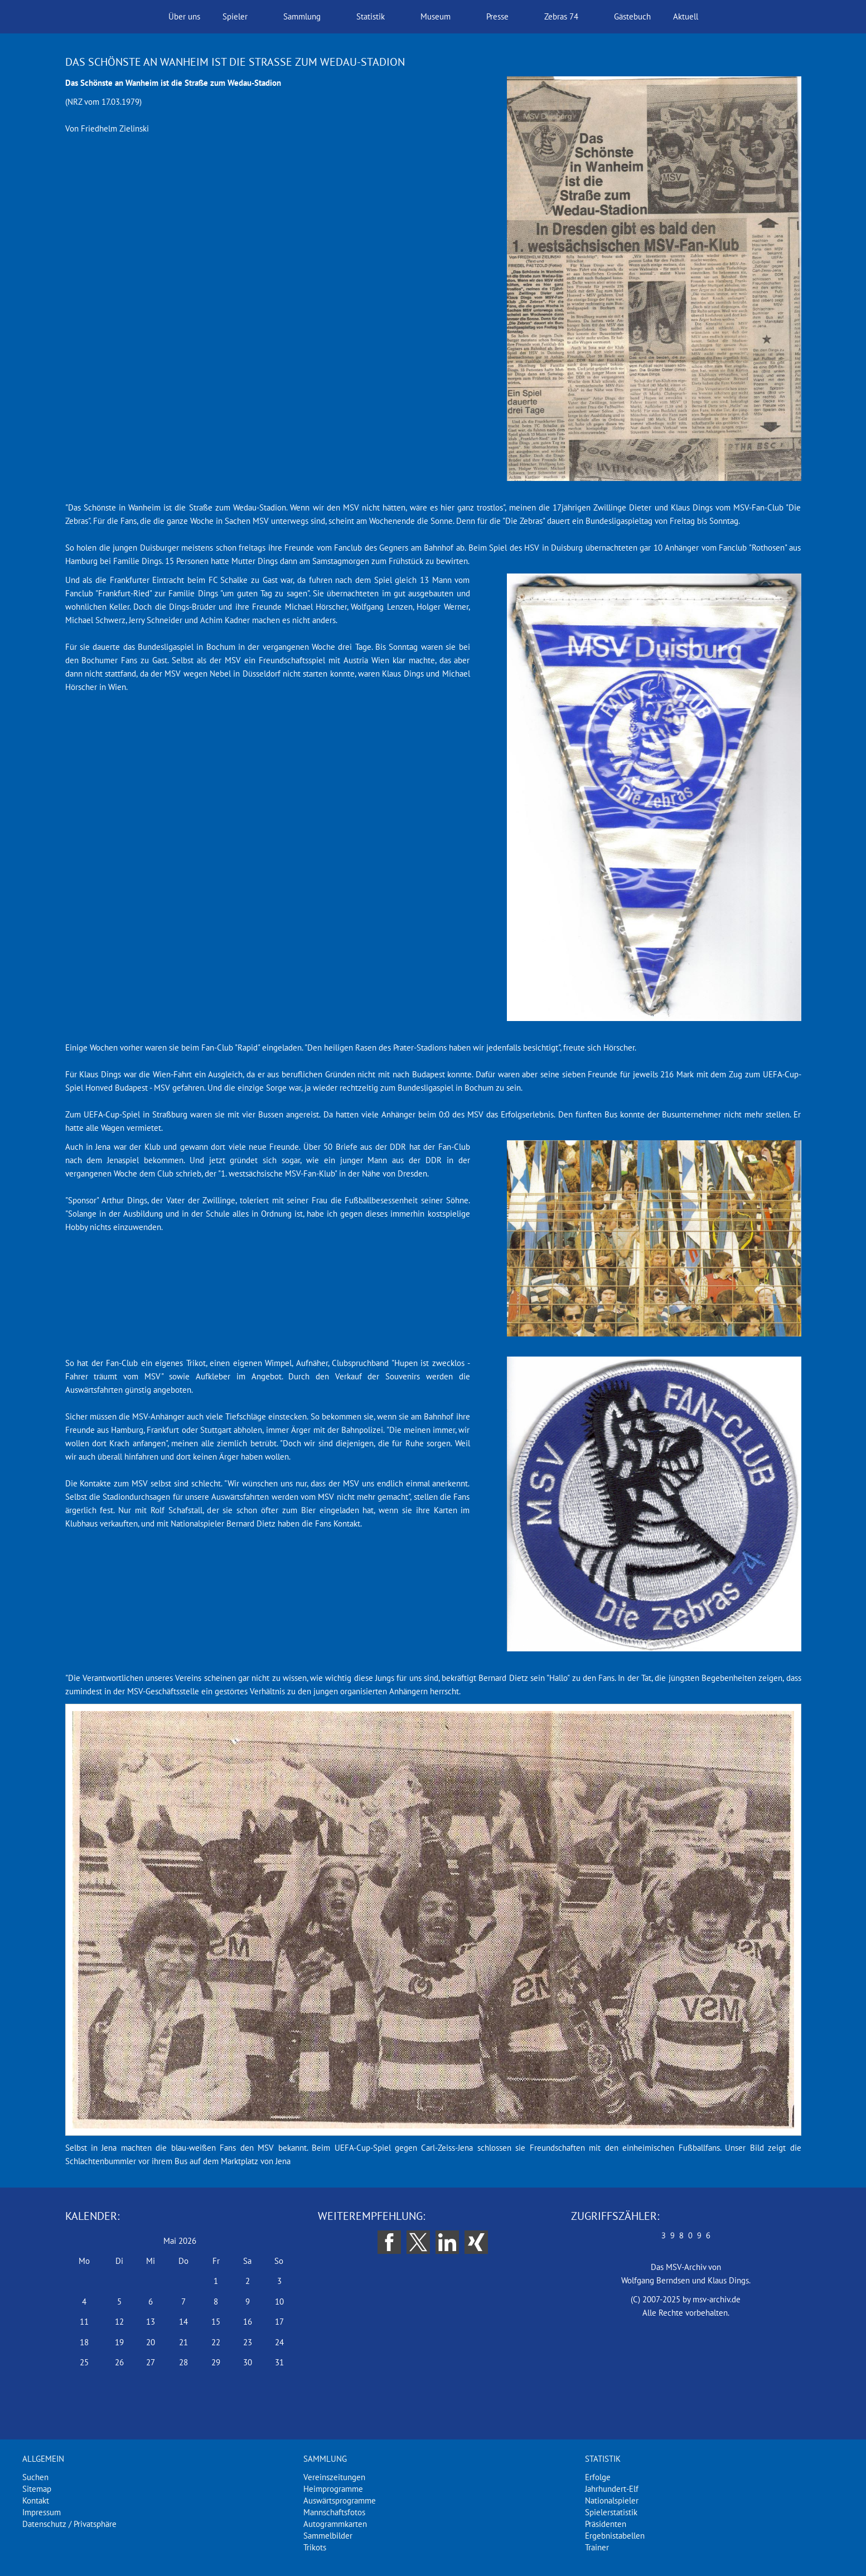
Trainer (597, 2547)
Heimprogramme (333, 2488)
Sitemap (36, 2488)
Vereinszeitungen (334, 2477)
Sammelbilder (327, 2535)
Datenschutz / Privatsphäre (69, 2524)
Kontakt (35, 2500)
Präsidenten (605, 2524)
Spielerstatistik (611, 2512)
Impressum (41, 2512)
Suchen (35, 2477)
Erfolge (598, 2477)
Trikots (314, 2547)
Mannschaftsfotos (334, 2512)
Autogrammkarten (335, 2524)
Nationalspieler (611, 2500)
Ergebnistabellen (615, 2535)
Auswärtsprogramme (339, 2500)
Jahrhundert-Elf (611, 2488)
